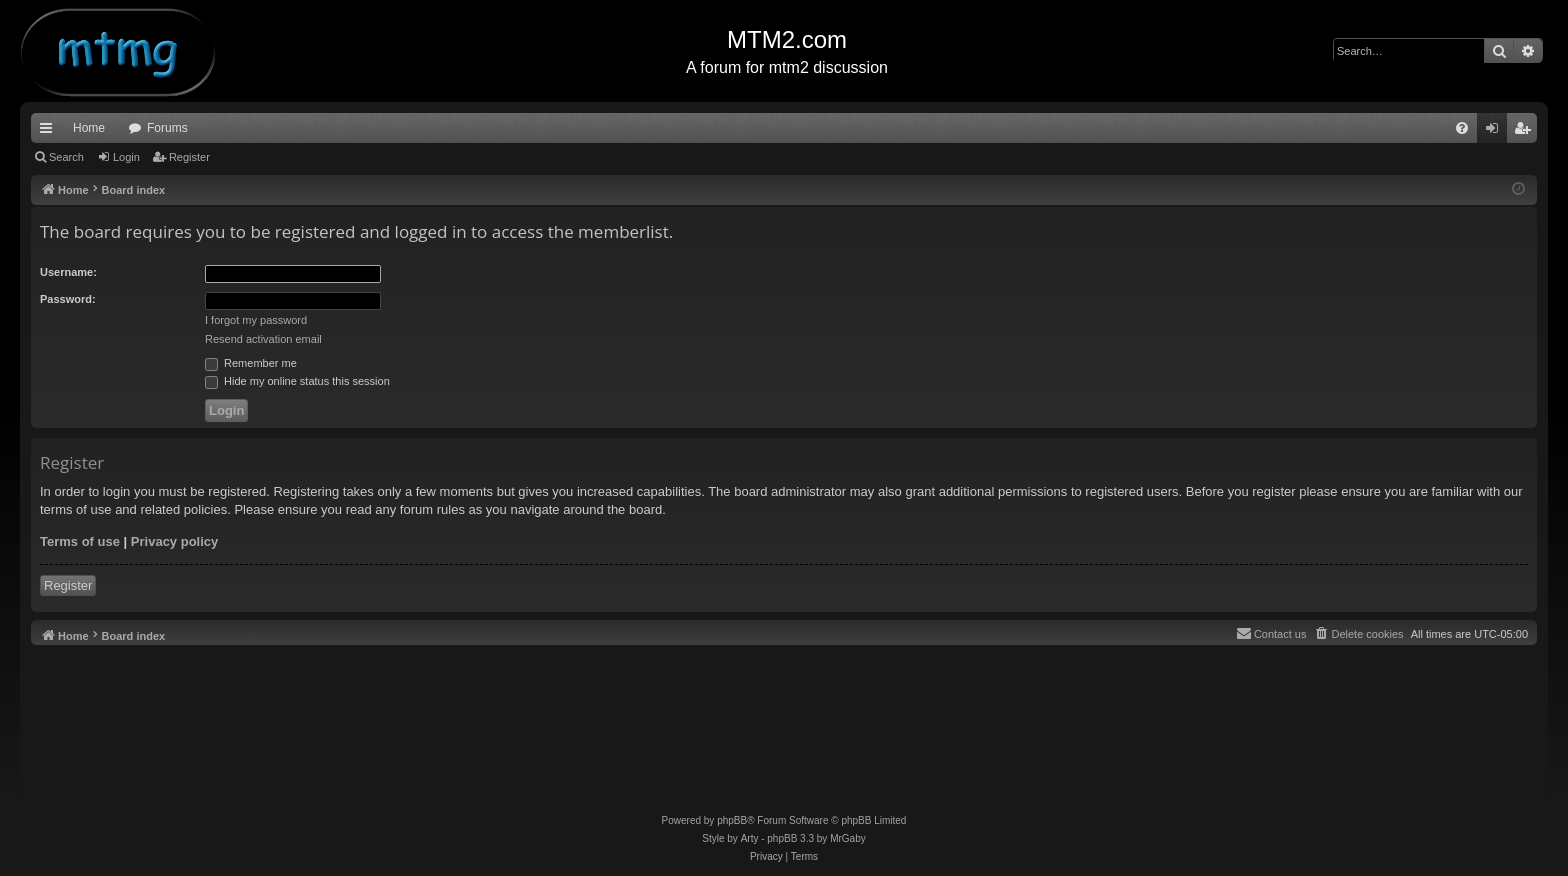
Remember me (251, 363)
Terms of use (80, 541)
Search (66, 157)
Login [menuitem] (1496, 132)
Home (89, 128)
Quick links (50, 132)
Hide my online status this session (297, 381)
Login (126, 157)
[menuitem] (1462, 128)
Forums (167, 128)
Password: (68, 299)
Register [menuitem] (1526, 132)
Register (189, 157)
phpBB (732, 820)
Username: (68, 272)
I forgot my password (256, 320)
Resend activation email (263, 339)
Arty (750, 838)
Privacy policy (174, 541)
